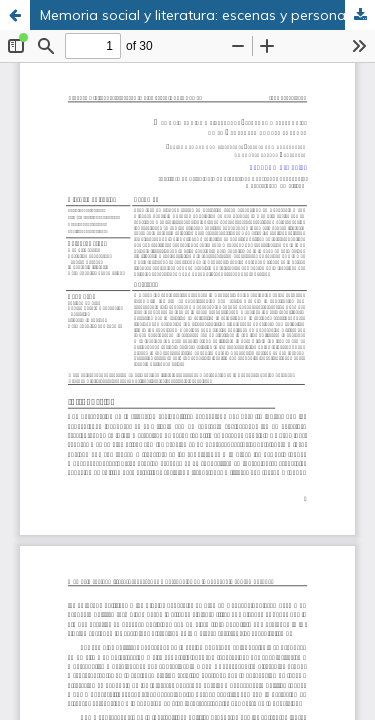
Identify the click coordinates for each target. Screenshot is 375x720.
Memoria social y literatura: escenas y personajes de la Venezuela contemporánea (207, 15)
